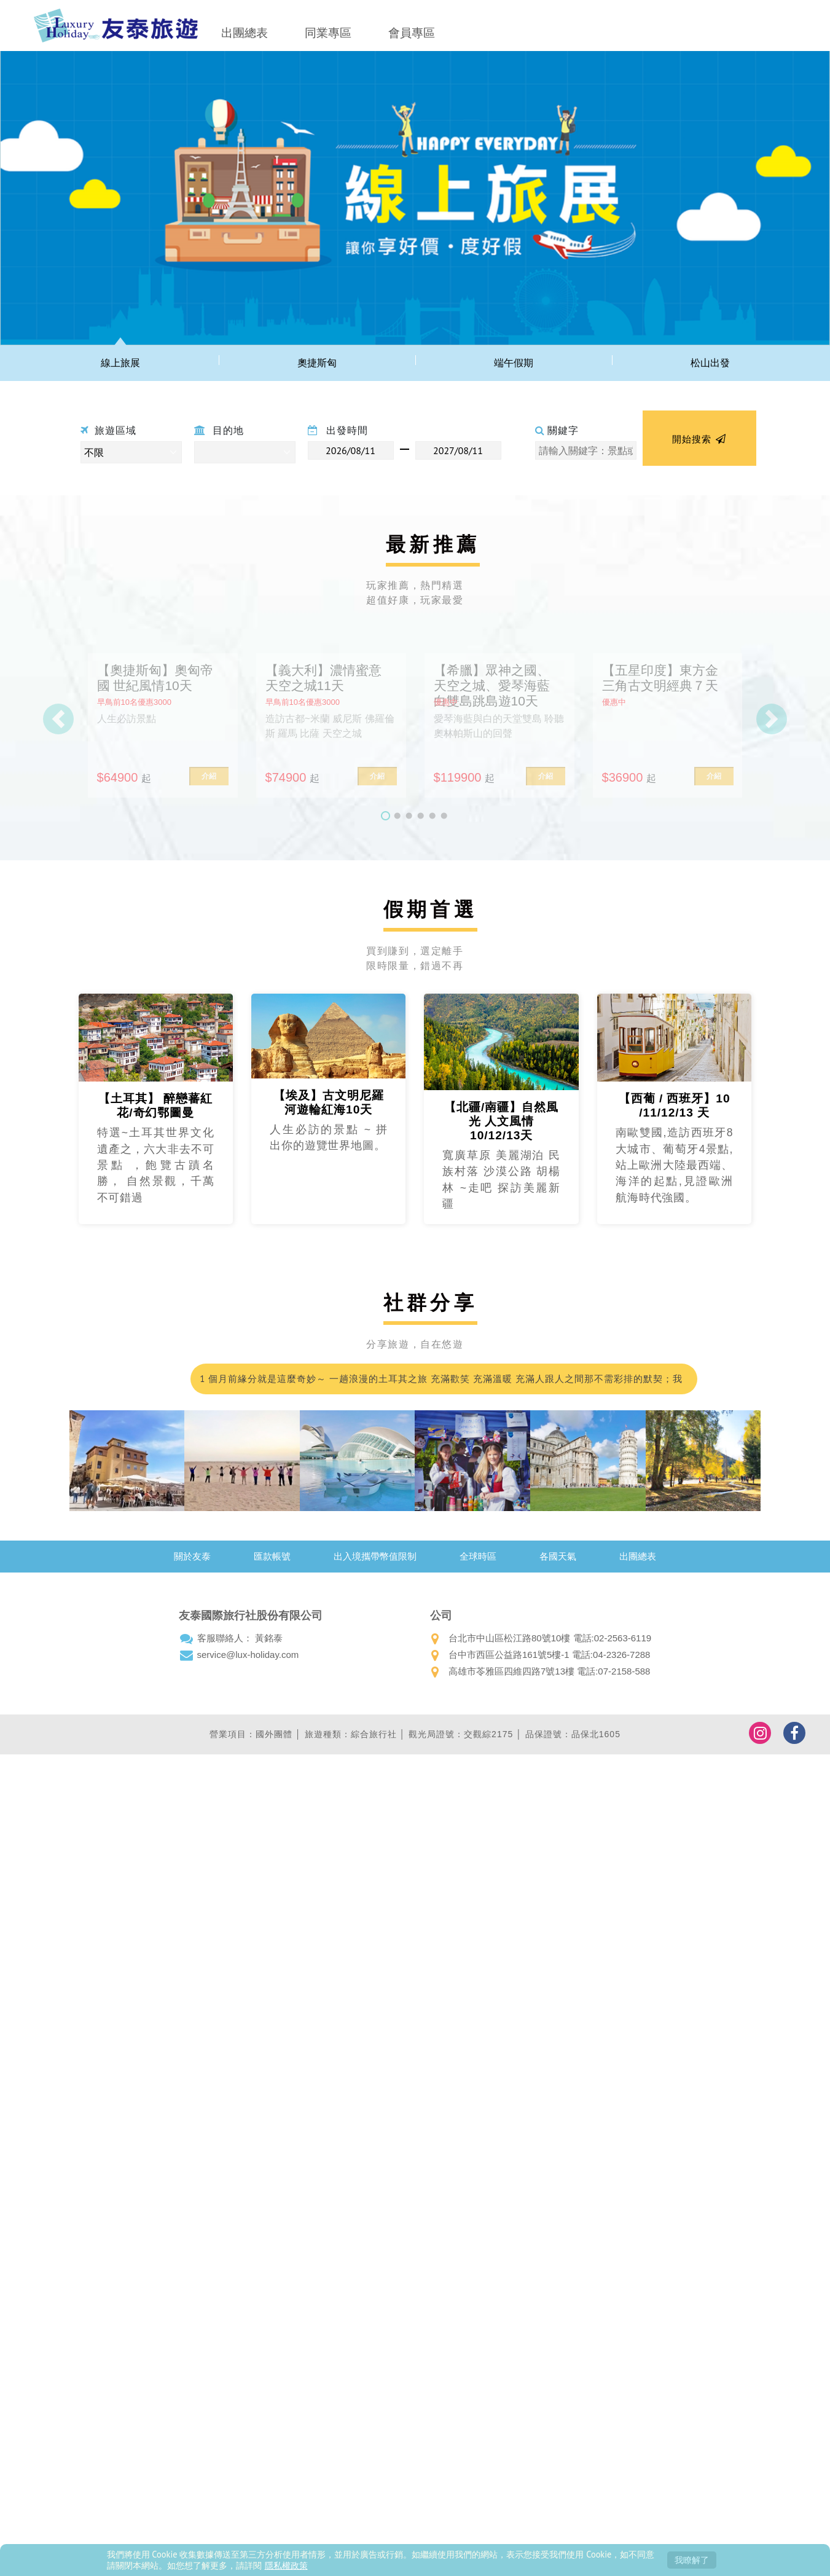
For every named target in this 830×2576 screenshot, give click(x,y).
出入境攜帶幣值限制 (375, 1556)
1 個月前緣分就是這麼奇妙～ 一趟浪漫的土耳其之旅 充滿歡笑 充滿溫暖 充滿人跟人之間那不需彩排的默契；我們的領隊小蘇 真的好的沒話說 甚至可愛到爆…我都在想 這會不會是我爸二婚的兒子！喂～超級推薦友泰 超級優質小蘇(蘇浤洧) (442, 1383)
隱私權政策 (286, 2565)
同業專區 (328, 32)
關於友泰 (192, 1556)
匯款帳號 (272, 1556)
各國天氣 (557, 1556)
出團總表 (244, 32)
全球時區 (478, 1556)
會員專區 (411, 32)
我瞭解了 (692, 2560)
